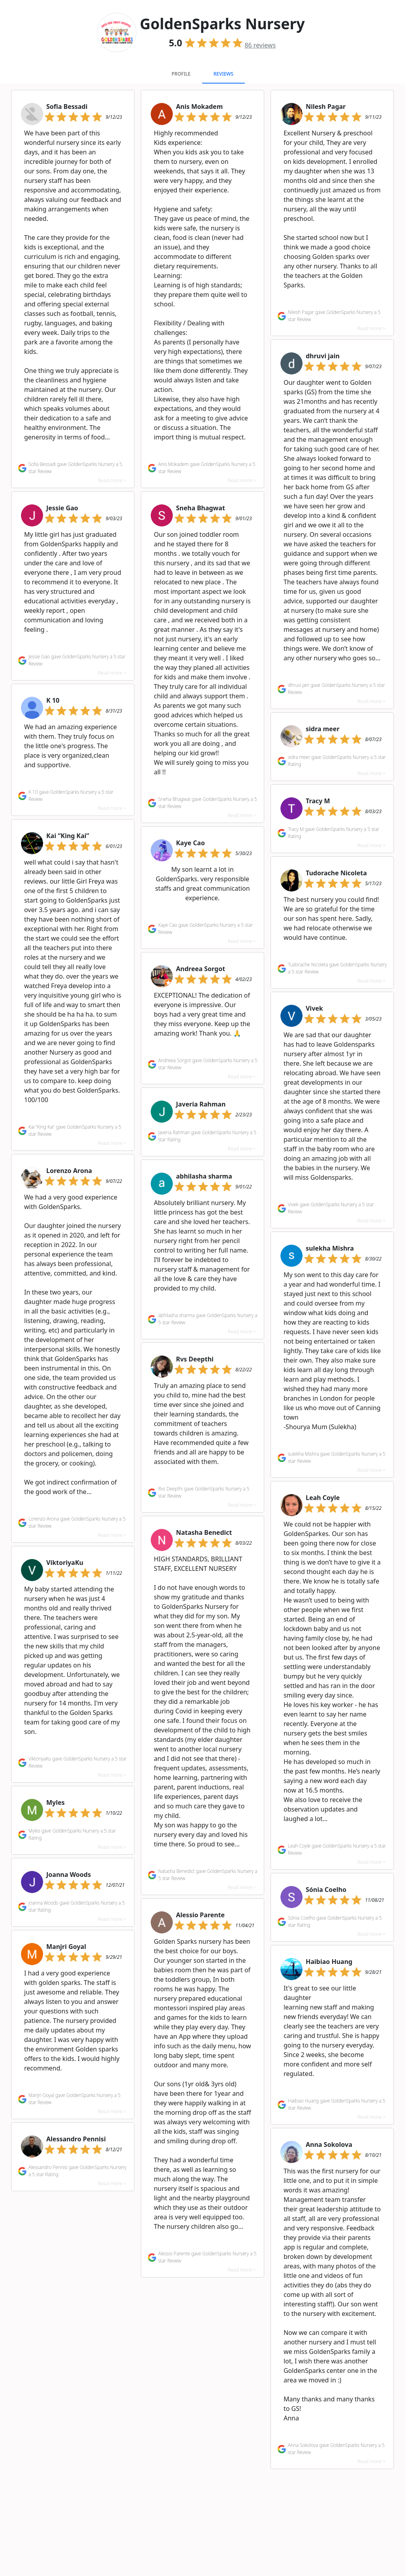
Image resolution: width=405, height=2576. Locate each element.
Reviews (223, 73)
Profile (181, 73)
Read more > (112, 480)
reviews (260, 45)
